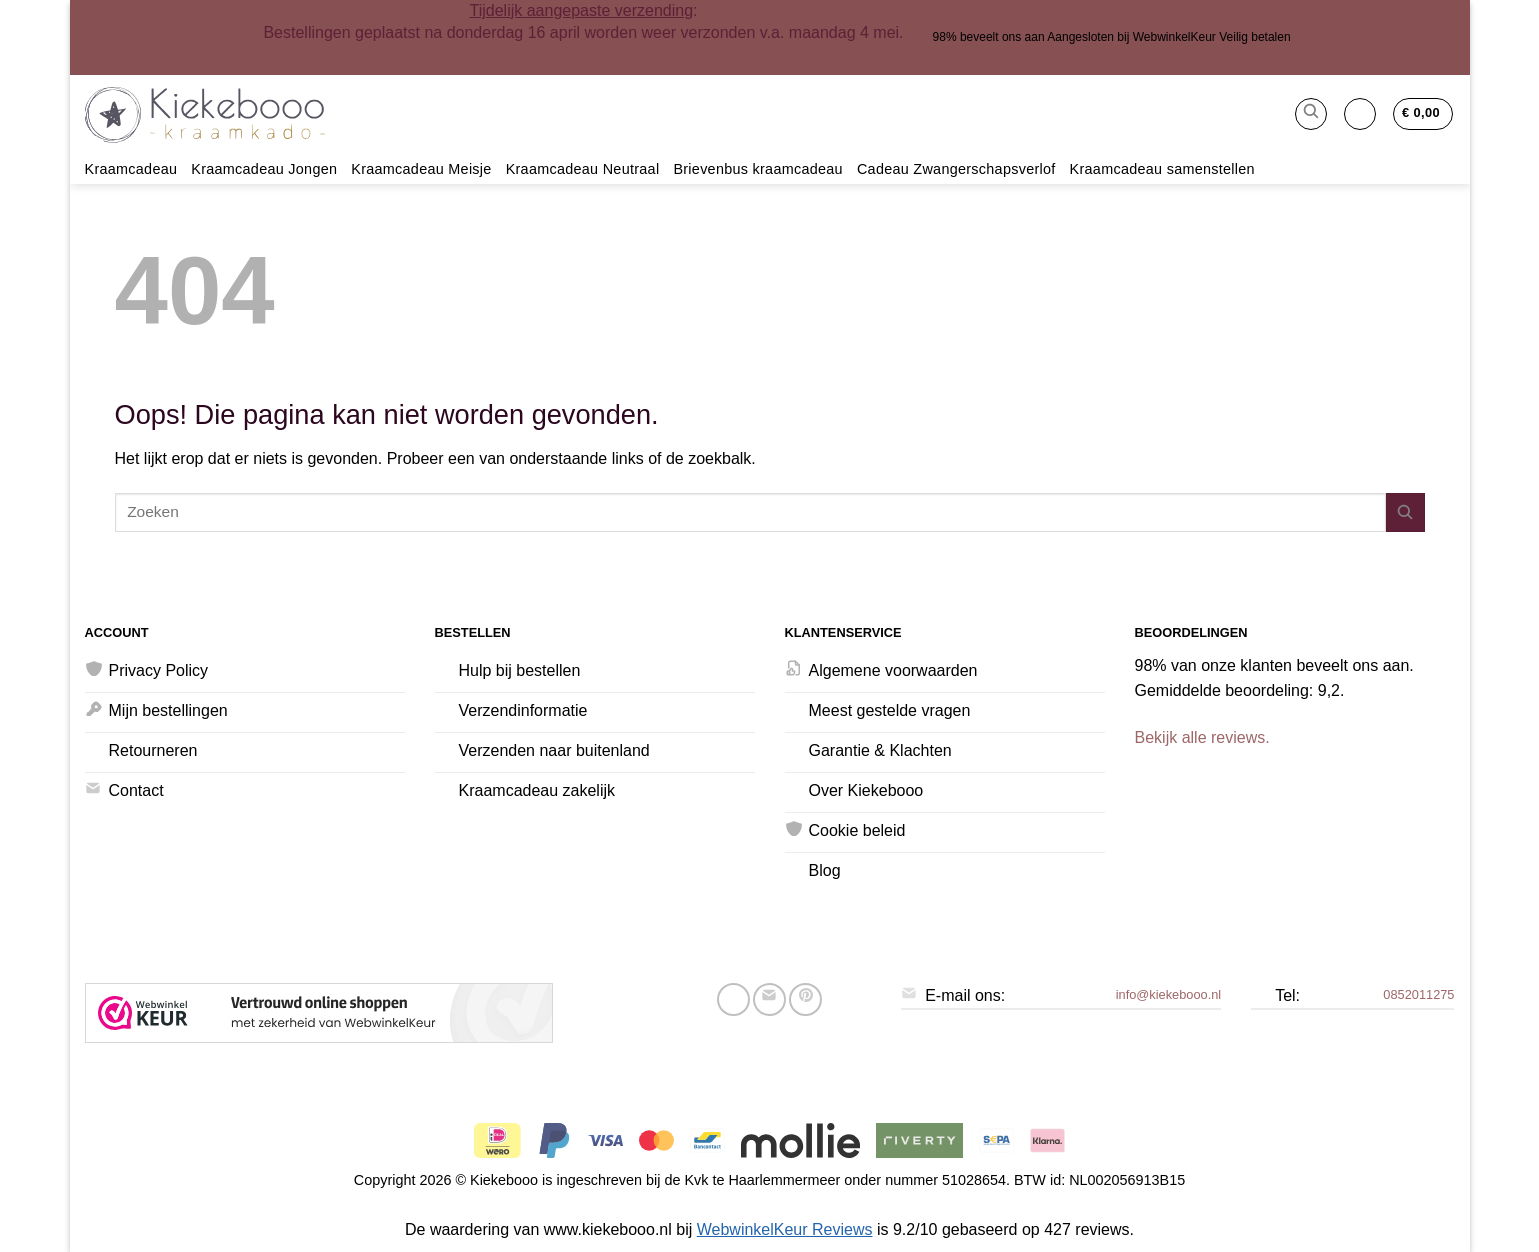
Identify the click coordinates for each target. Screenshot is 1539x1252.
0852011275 (1418, 994)
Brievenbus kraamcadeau (758, 169)
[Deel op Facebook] (733, 999)
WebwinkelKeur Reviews (785, 1229)
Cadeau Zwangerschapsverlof (956, 169)
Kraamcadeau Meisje (421, 169)
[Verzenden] (1405, 512)
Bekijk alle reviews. (1202, 737)
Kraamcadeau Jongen (264, 169)
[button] (1311, 114)
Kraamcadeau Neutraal (583, 169)
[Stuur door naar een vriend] (769, 999)
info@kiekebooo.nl (1168, 994)
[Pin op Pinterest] (805, 999)
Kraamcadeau (131, 169)
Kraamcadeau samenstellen (1162, 169)
